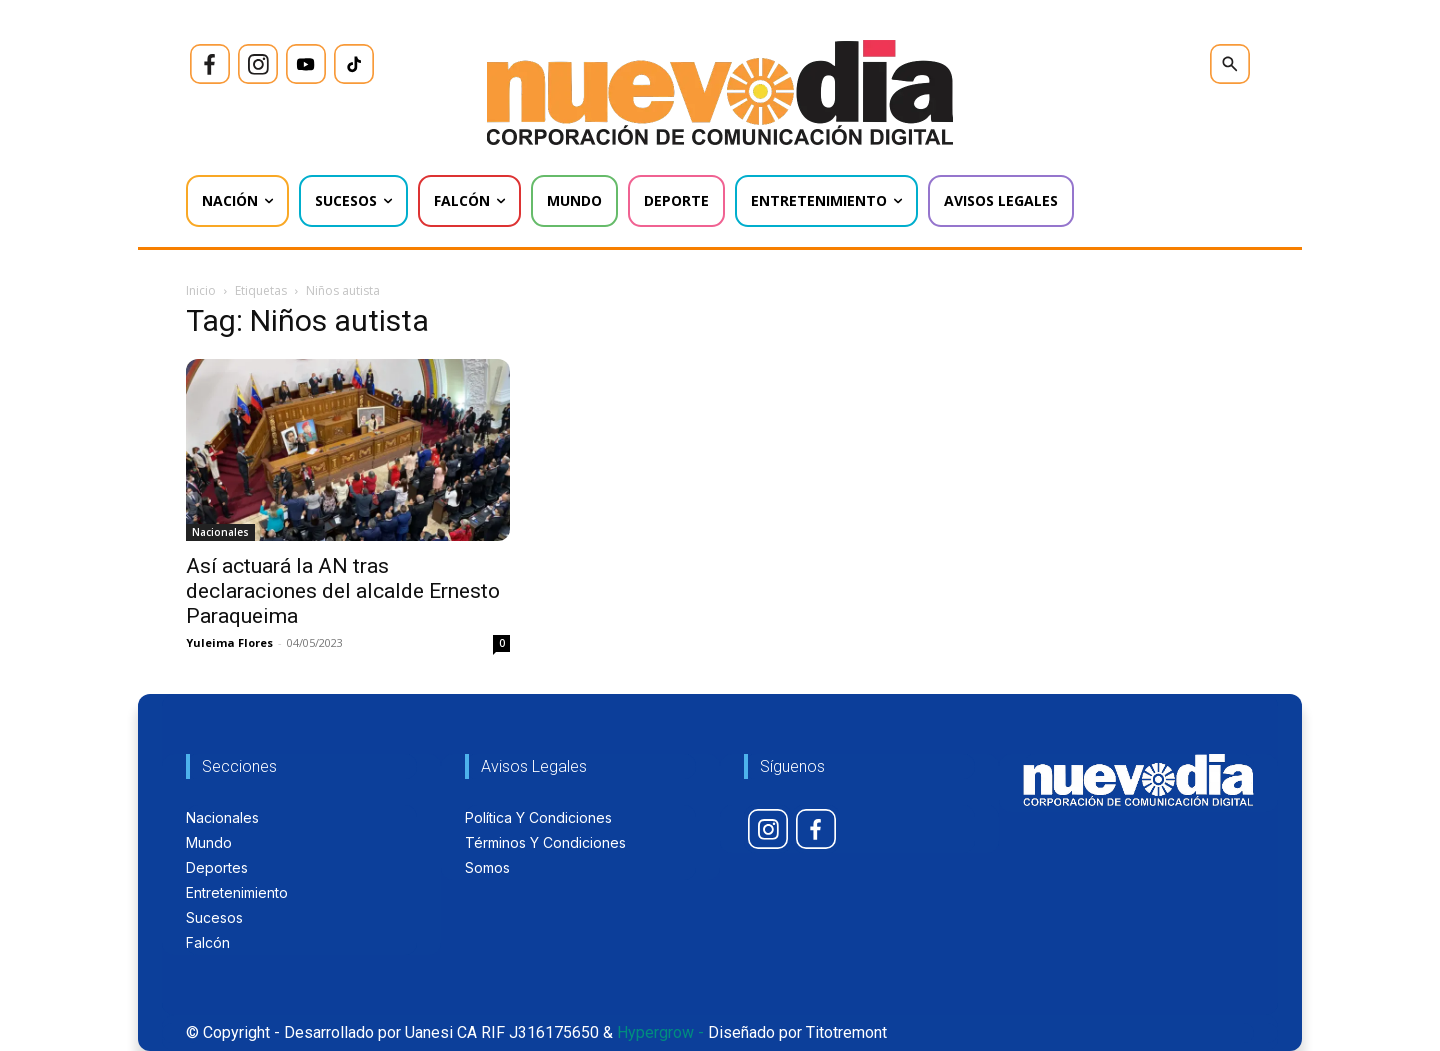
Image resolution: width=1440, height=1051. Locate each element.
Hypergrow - (660, 1032)
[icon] (210, 64)
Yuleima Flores (229, 642)
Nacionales (220, 532)
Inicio (201, 290)
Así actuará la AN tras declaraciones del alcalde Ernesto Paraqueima (343, 591)
